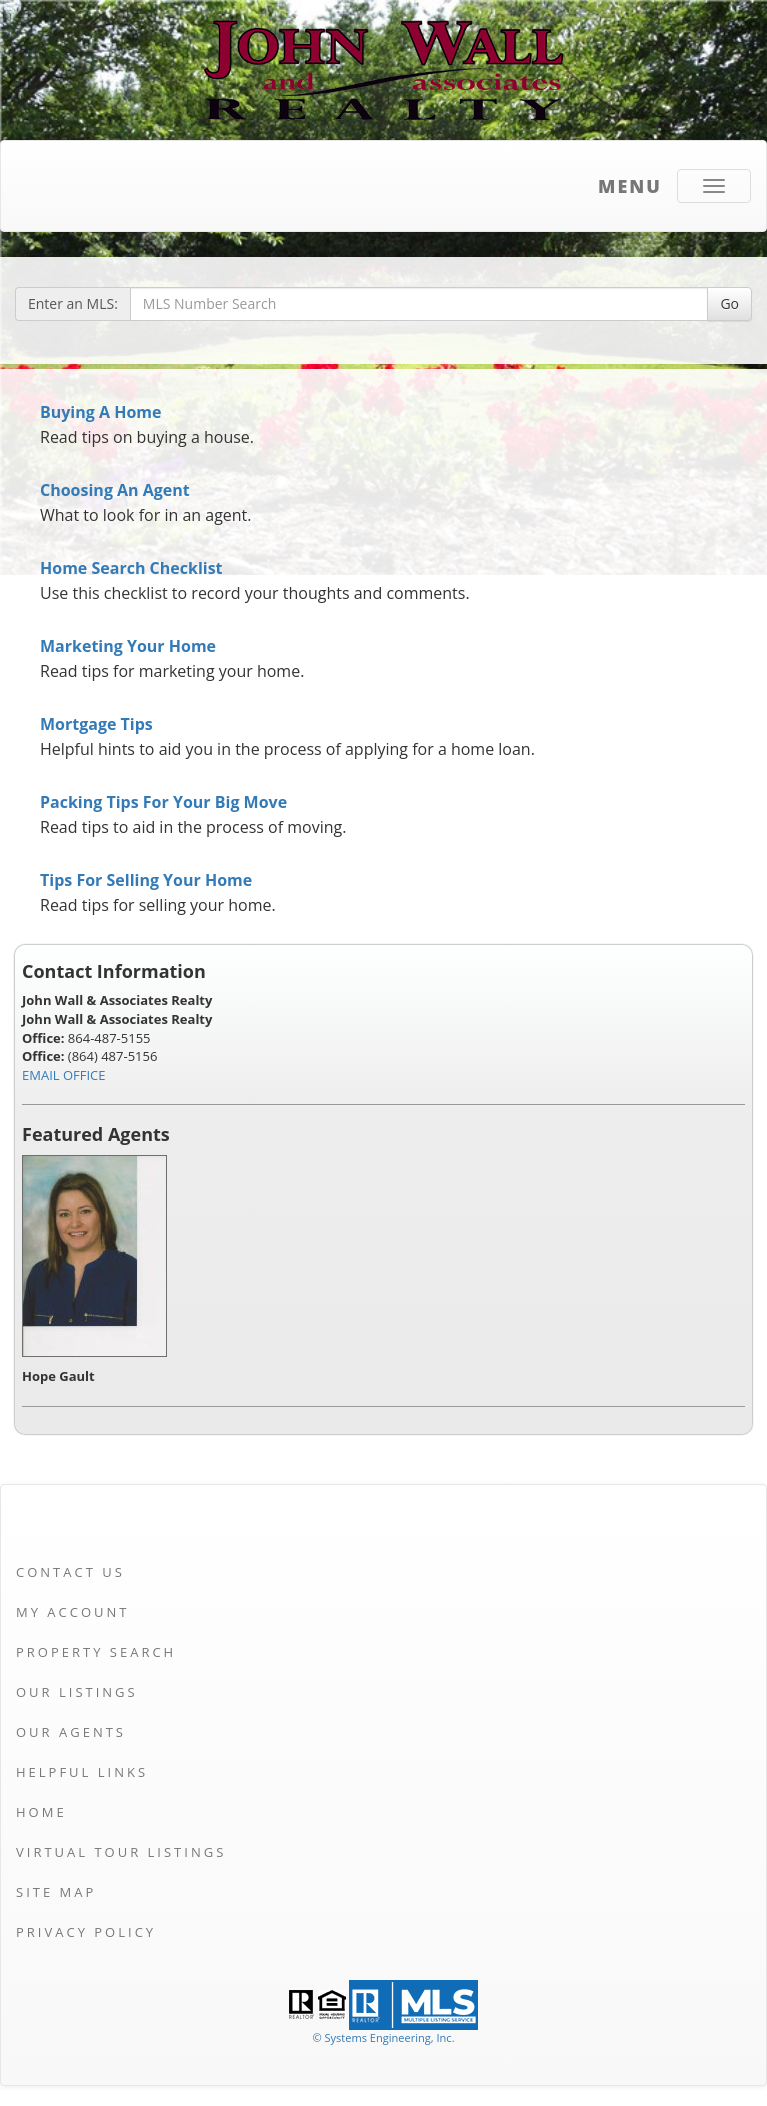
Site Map (56, 1892)
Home (41, 1812)
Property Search (96, 1652)
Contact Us (70, 1572)
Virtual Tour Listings (121, 1852)
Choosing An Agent (115, 490)
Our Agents (71, 1732)
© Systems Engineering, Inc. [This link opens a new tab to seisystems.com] (383, 2037)
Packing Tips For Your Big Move (163, 802)
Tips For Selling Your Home (146, 880)
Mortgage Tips (96, 724)
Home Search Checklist (131, 568)
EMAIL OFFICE (64, 1075)
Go (729, 303)
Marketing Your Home (128, 646)
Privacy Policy (86, 1932)
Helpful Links (82, 1772)
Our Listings (77, 1692)
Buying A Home (100, 412)
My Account (72, 1612)
